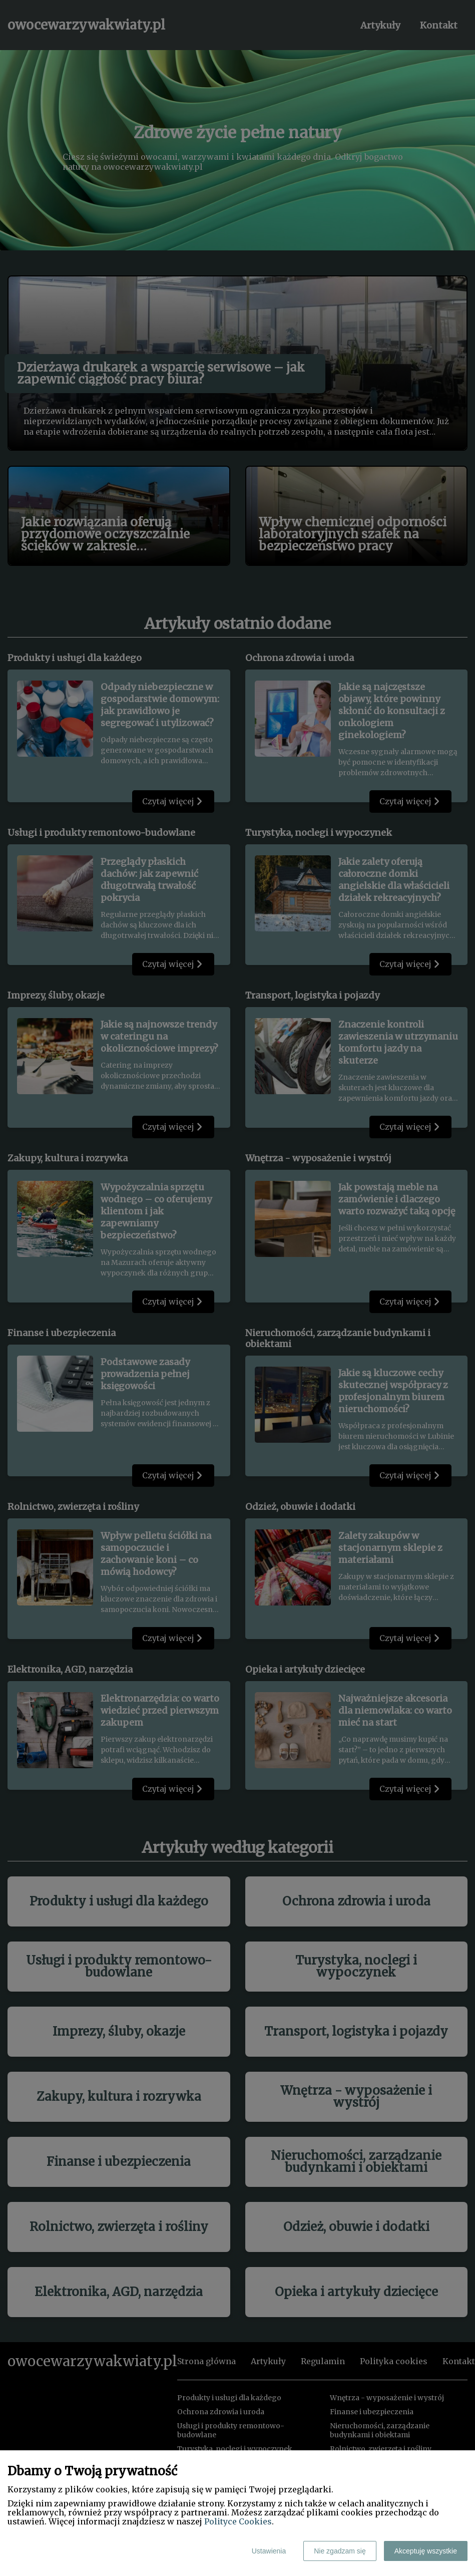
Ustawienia (269, 2551)
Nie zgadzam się (340, 2551)
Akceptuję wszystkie (425, 2551)
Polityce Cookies (238, 2521)
